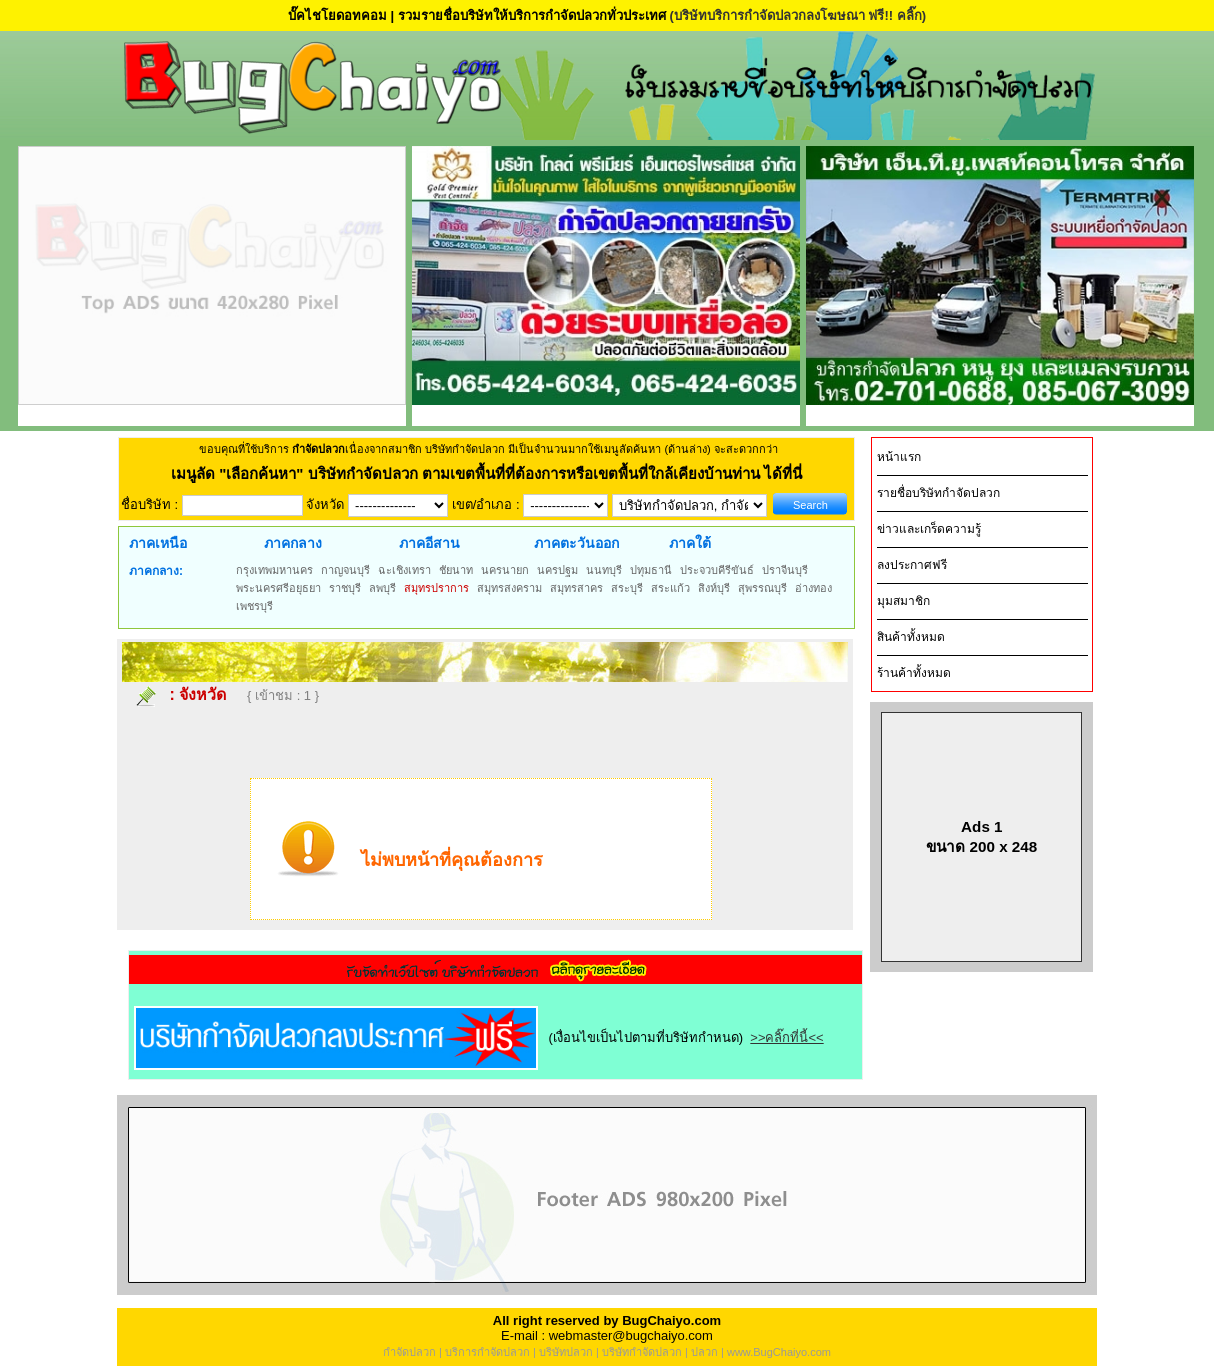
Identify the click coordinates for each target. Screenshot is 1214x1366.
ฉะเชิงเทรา (404, 570)
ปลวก (704, 1352)
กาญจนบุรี (345, 570)
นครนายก (505, 570)
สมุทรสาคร (576, 588)
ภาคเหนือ (158, 543)
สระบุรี (627, 588)
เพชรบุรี (254, 606)
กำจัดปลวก (409, 1352)
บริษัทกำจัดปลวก (642, 1352)
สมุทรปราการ (436, 588)
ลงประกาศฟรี (912, 565)
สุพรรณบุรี (762, 588)
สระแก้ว (670, 588)
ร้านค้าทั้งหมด (914, 673)
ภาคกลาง (293, 543)
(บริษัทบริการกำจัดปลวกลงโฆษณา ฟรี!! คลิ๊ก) (797, 15)
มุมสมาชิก (903, 601)
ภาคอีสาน (429, 543)
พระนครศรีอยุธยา (278, 588)
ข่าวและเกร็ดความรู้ (929, 529)
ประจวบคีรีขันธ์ (717, 570)
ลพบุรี (382, 588)
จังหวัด (202, 694)
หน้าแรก (899, 457)
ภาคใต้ (690, 543)
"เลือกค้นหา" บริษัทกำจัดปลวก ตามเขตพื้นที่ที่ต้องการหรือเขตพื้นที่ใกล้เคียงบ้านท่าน (491, 473)
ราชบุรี (345, 588)
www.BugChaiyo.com (779, 1352)
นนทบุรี (604, 570)
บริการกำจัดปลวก (487, 1352)
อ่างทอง (813, 588)
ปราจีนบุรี (785, 570)
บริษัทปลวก (566, 1352)
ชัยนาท (456, 570)
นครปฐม (557, 570)
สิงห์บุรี (714, 588)
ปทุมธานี (651, 570)
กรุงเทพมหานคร (274, 570)
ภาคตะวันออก (576, 543)
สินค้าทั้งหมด (911, 637)
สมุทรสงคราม (509, 588)
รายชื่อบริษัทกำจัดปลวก (938, 493)
